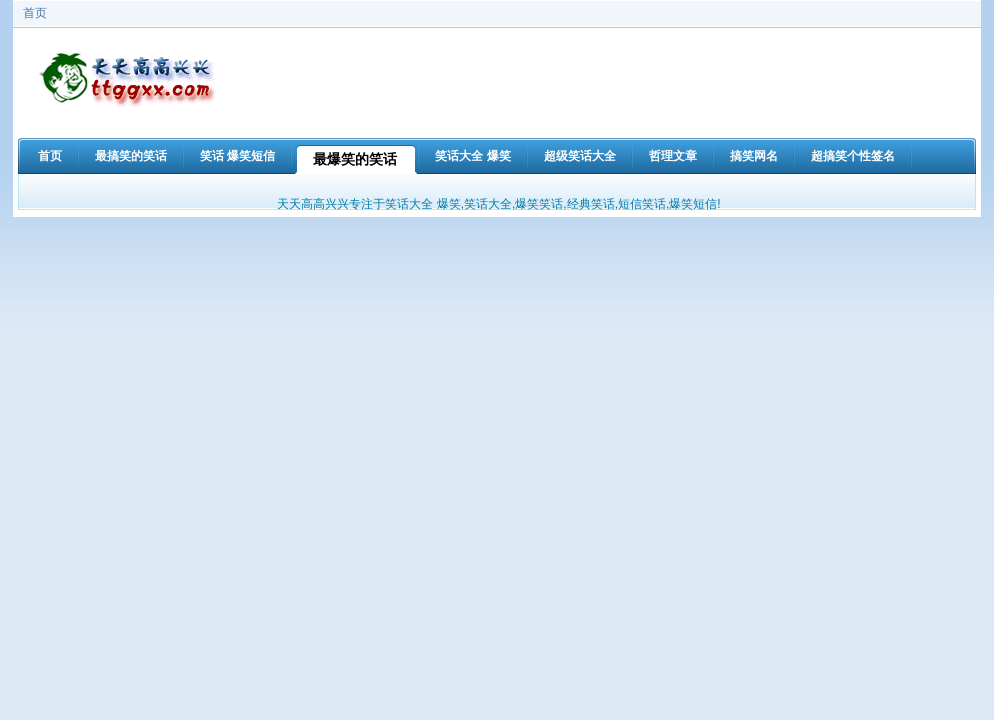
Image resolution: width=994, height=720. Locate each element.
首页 (35, 13)
